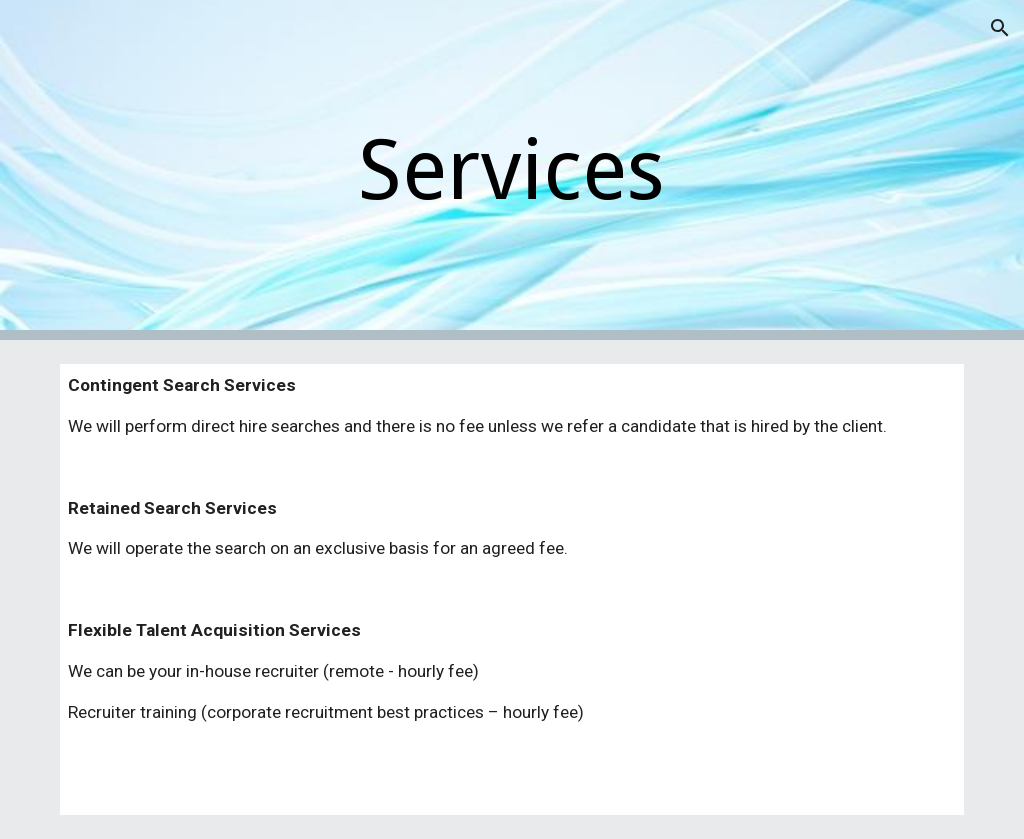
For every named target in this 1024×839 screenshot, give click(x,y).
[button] (1000, 28)
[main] (511, 170)
